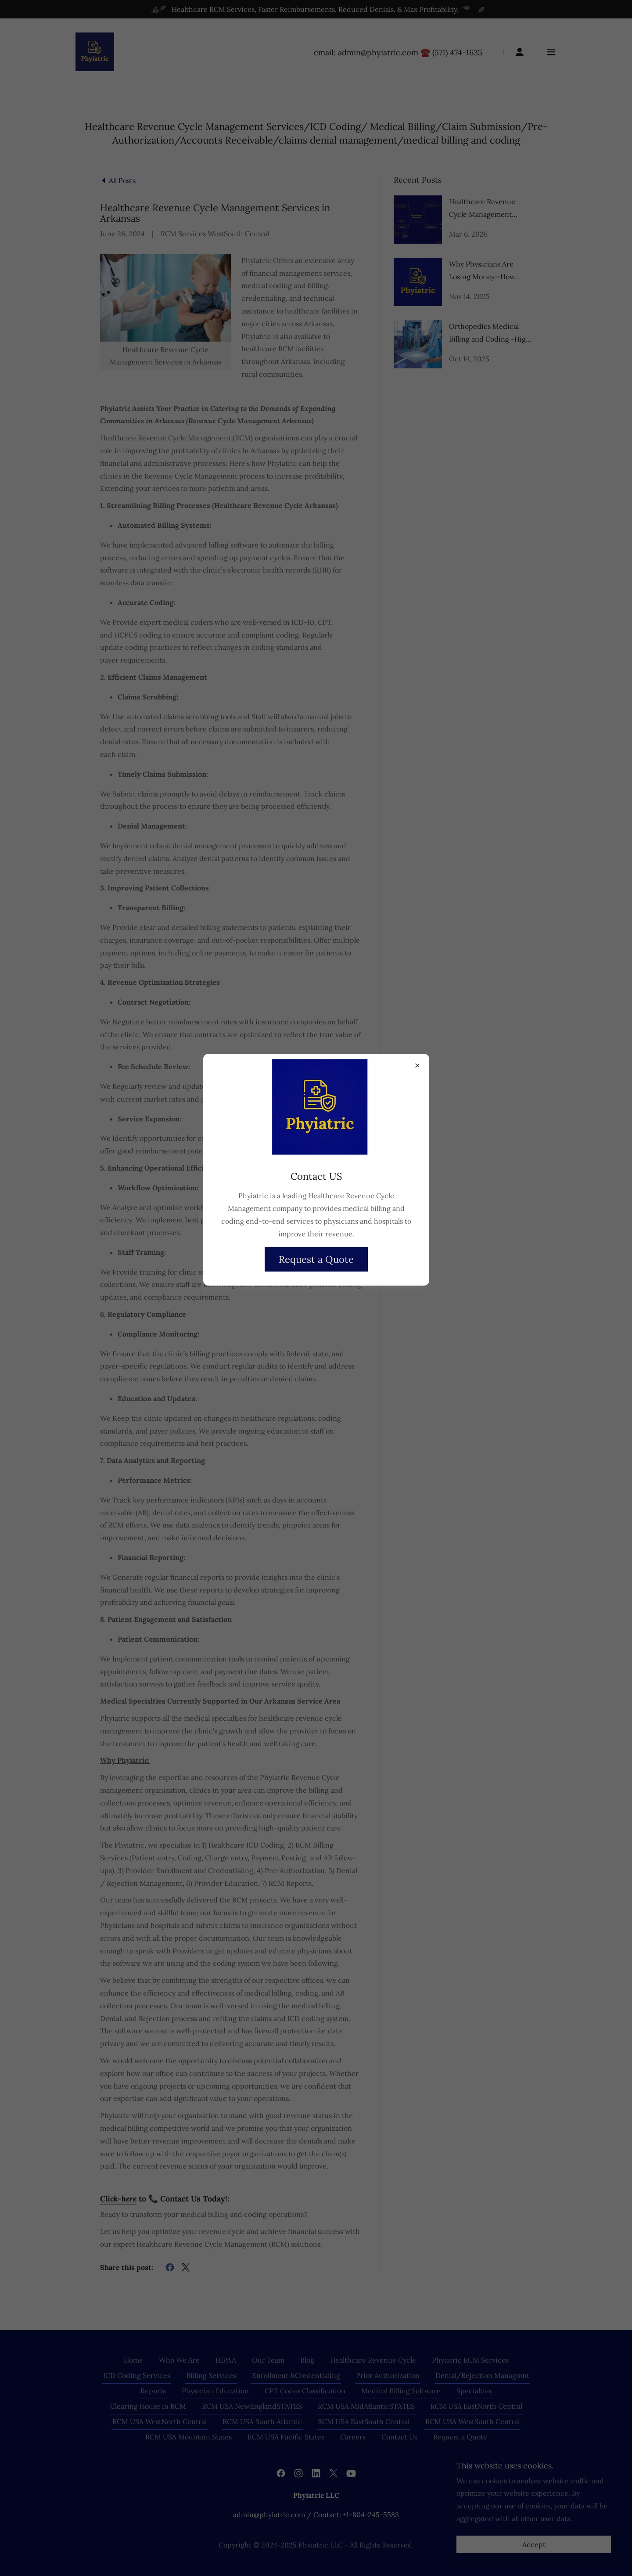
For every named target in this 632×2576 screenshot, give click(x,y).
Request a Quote (316, 1259)
